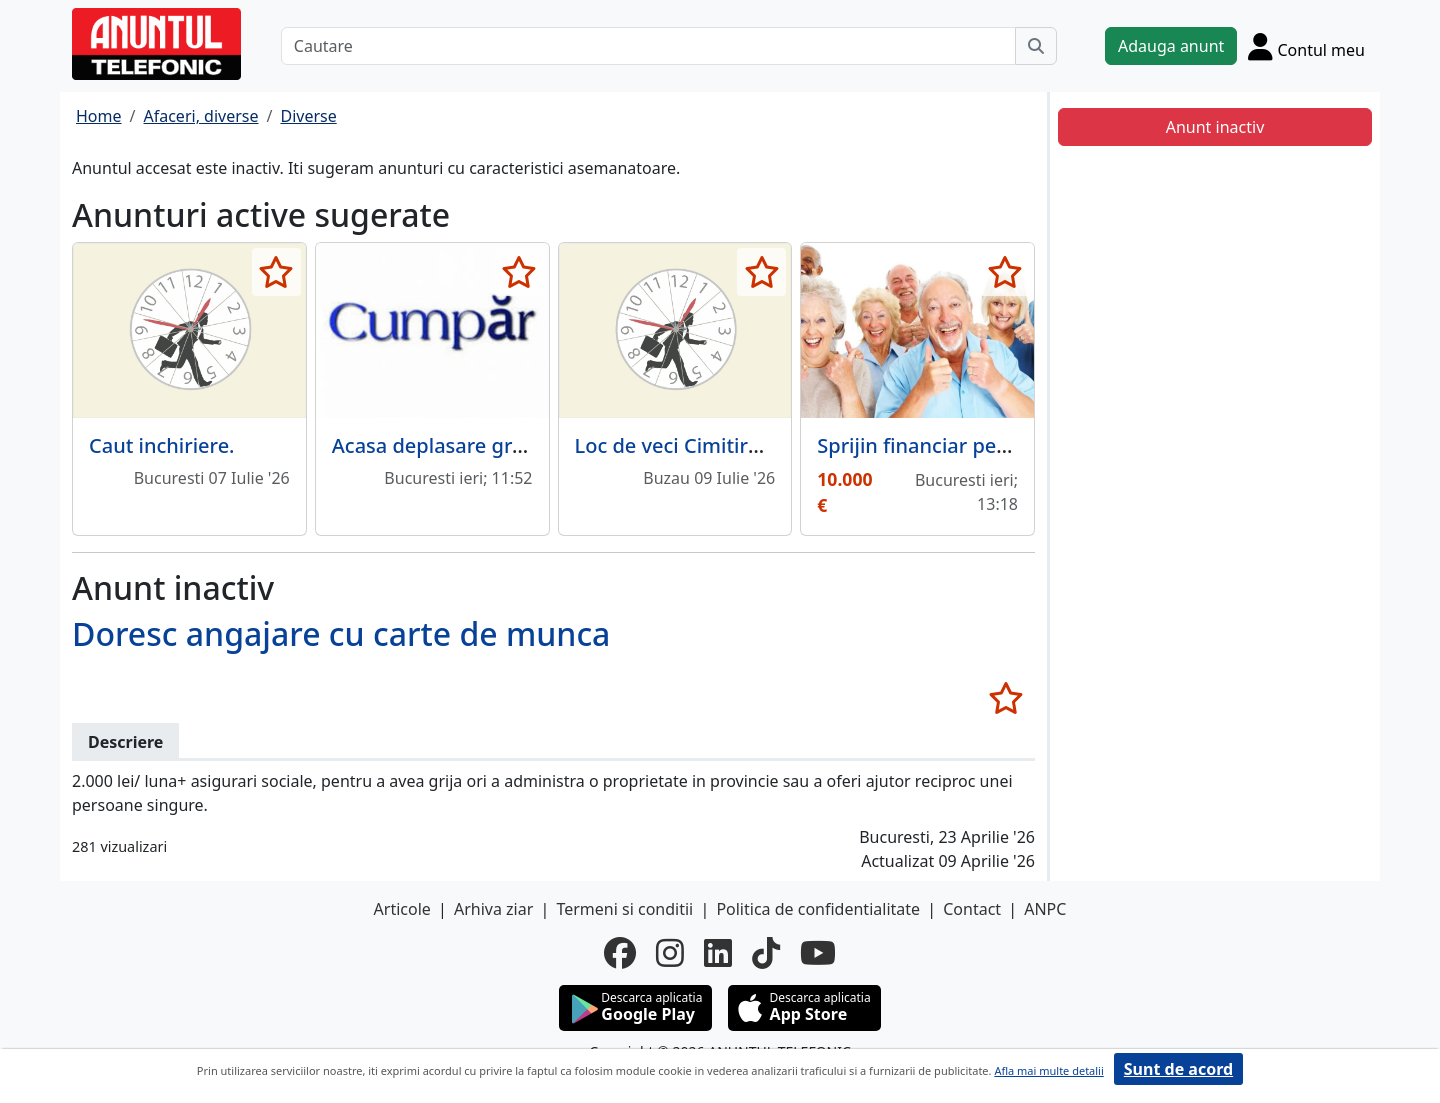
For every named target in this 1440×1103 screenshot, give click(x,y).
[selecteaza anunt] (276, 272)
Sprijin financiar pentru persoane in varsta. (1021, 445)
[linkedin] (718, 953)
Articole (402, 909)
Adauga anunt (1171, 46)
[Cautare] (648, 46)
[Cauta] (1036, 46)
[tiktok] (766, 953)
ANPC (1045, 909)
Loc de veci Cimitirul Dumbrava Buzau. (758, 445)
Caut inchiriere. (162, 445)
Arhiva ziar (493, 909)
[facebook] (620, 953)
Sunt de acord (1178, 1069)
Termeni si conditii (624, 909)
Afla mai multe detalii (1048, 1070)
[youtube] (818, 953)
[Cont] (1306, 46)
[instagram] (670, 953)
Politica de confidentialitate (818, 909)
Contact (972, 909)
